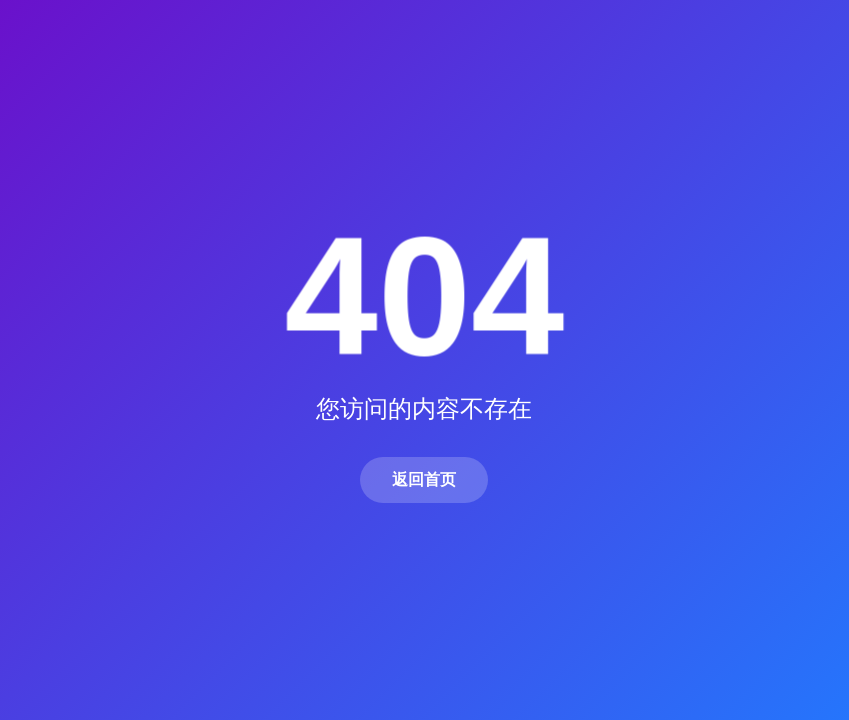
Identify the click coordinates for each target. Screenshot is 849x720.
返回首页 (424, 479)
